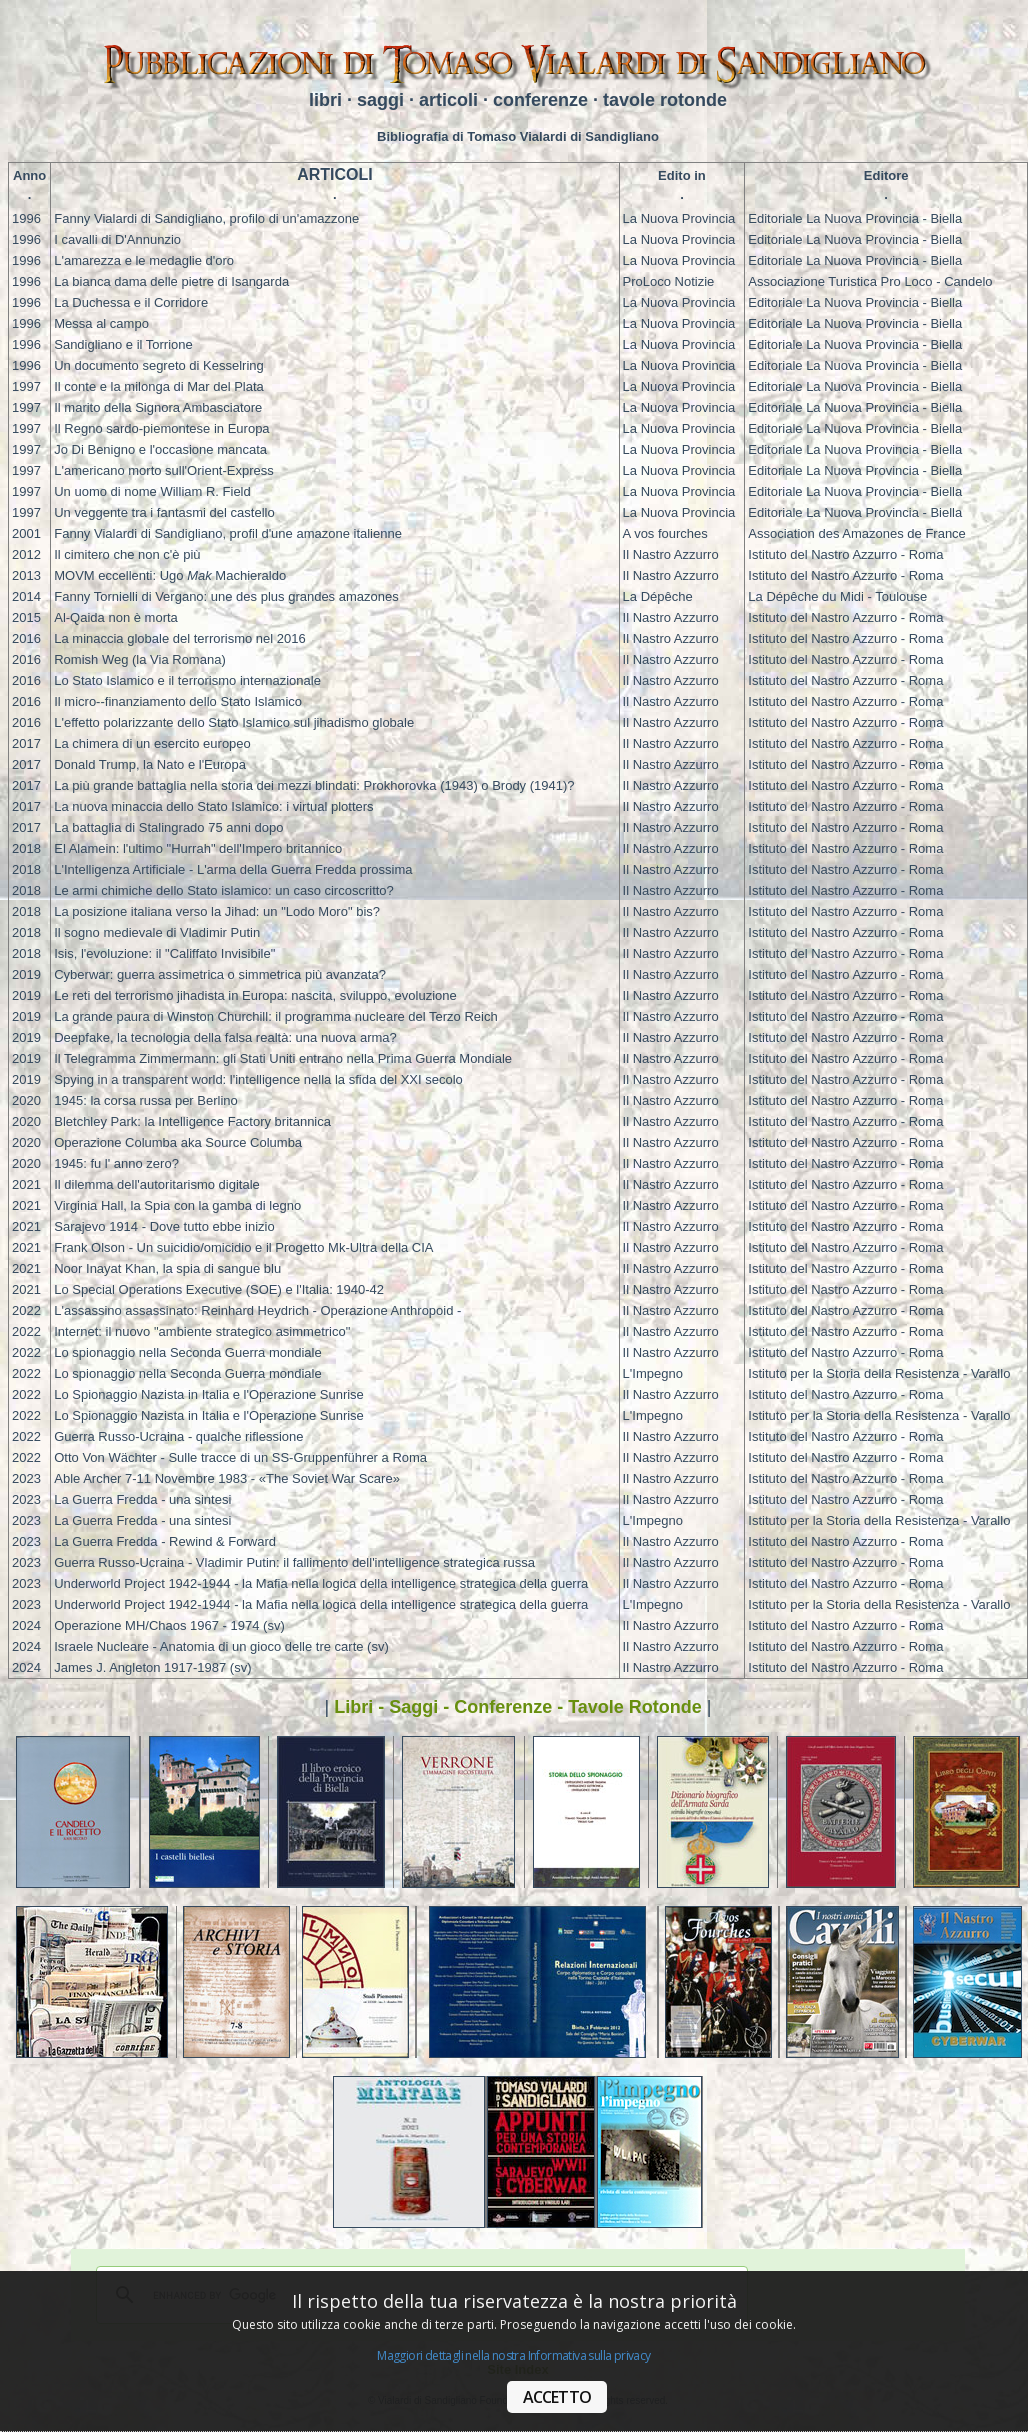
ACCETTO (557, 2397)
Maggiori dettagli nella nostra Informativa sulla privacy (513, 2355)
